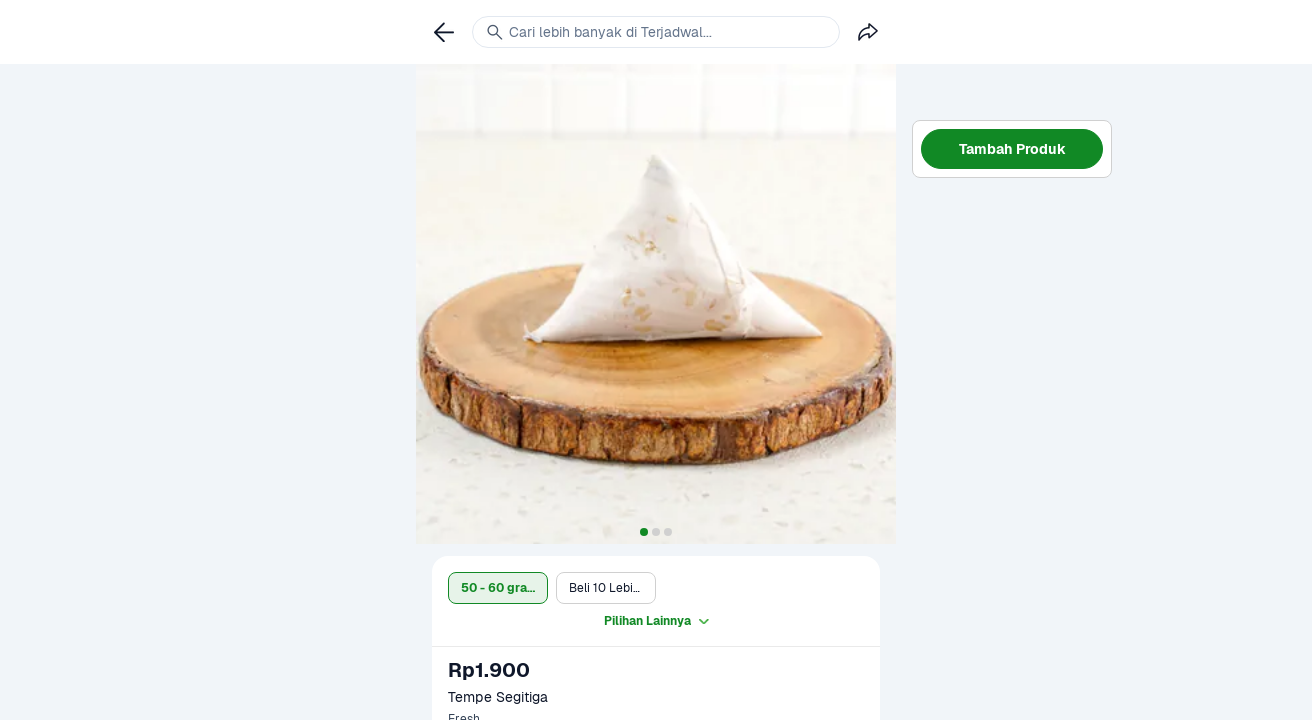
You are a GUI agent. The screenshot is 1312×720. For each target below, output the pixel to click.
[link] (444, 32)
